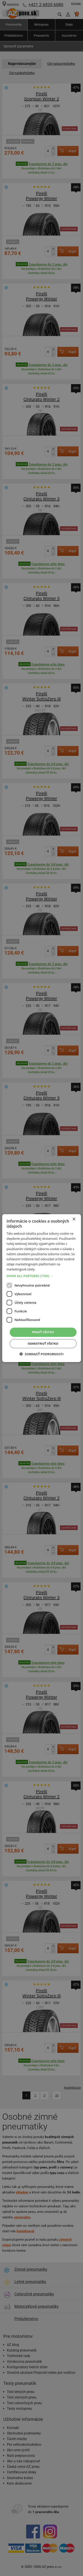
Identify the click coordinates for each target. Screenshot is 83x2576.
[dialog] (41, 1288)
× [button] (73, 1219)
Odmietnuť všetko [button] (43, 1344)
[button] (41, 1276)
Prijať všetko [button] (43, 1332)
